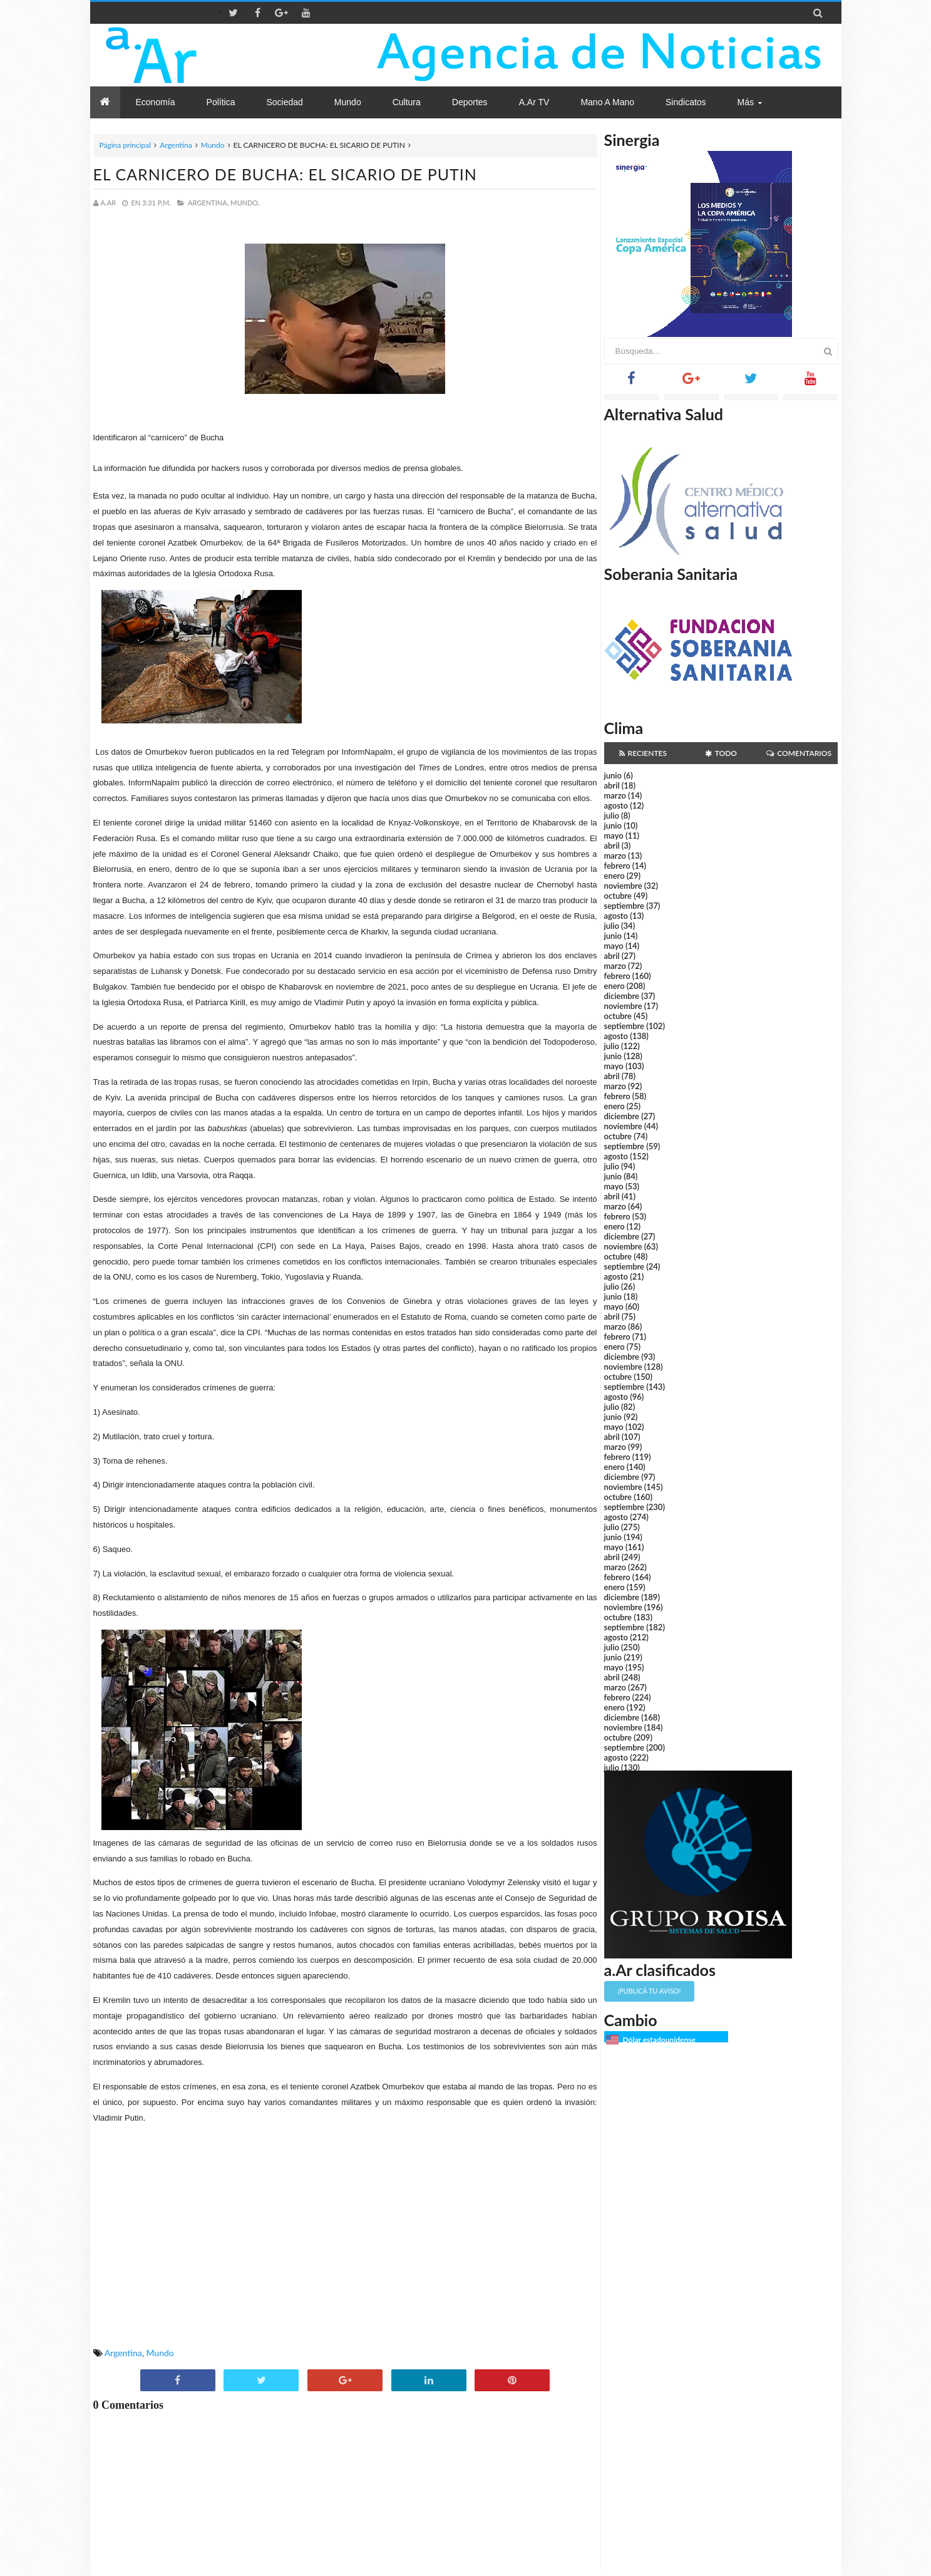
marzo (615, 795)
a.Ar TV (534, 102)
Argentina (176, 145)
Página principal (126, 145)
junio (613, 775)
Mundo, (244, 203)
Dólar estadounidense (659, 2039)
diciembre (622, 996)
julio (611, 815)
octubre (618, 896)
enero (614, 876)
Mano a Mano (607, 102)
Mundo (213, 145)
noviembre (623, 886)
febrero (617, 866)
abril (612, 785)
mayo (614, 835)
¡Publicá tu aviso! (649, 1991)
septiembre (624, 906)
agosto (616, 805)
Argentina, (208, 203)
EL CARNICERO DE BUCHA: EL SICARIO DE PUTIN (285, 174)
